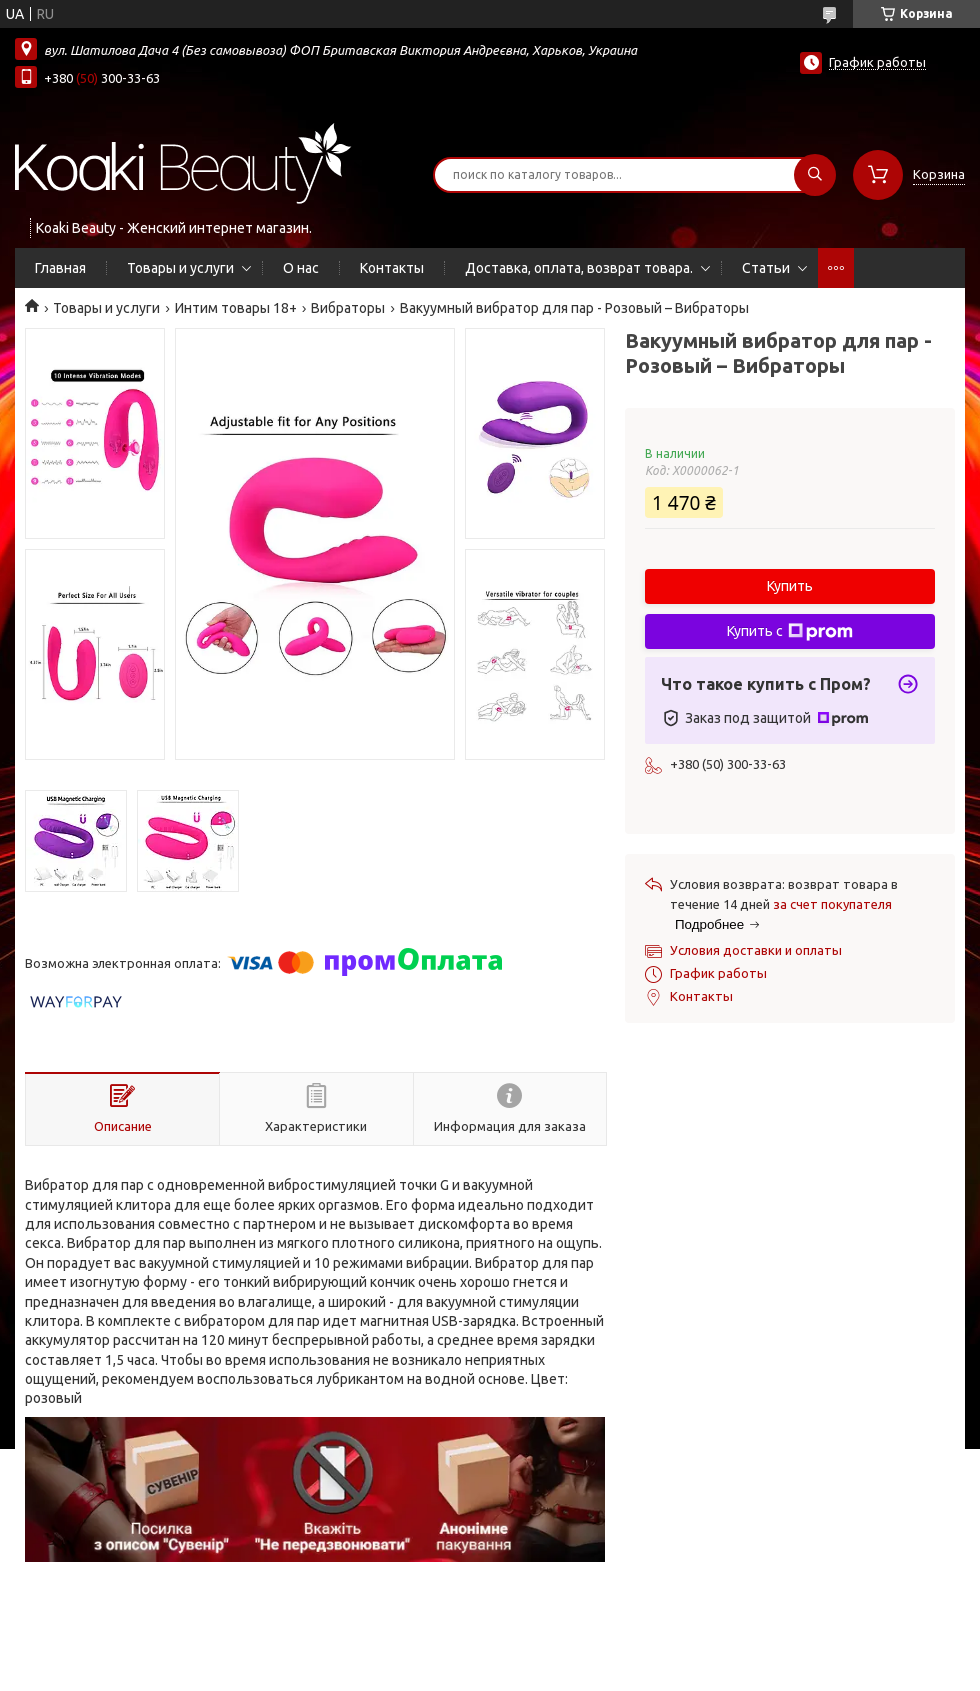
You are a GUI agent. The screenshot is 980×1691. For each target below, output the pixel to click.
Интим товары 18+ (236, 308)
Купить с (790, 632)
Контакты (392, 268)
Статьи (766, 268)
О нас (301, 268)
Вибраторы (348, 308)
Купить (790, 586)
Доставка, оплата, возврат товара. (579, 268)
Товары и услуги (180, 268)
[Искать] (815, 175)
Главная (60, 268)
